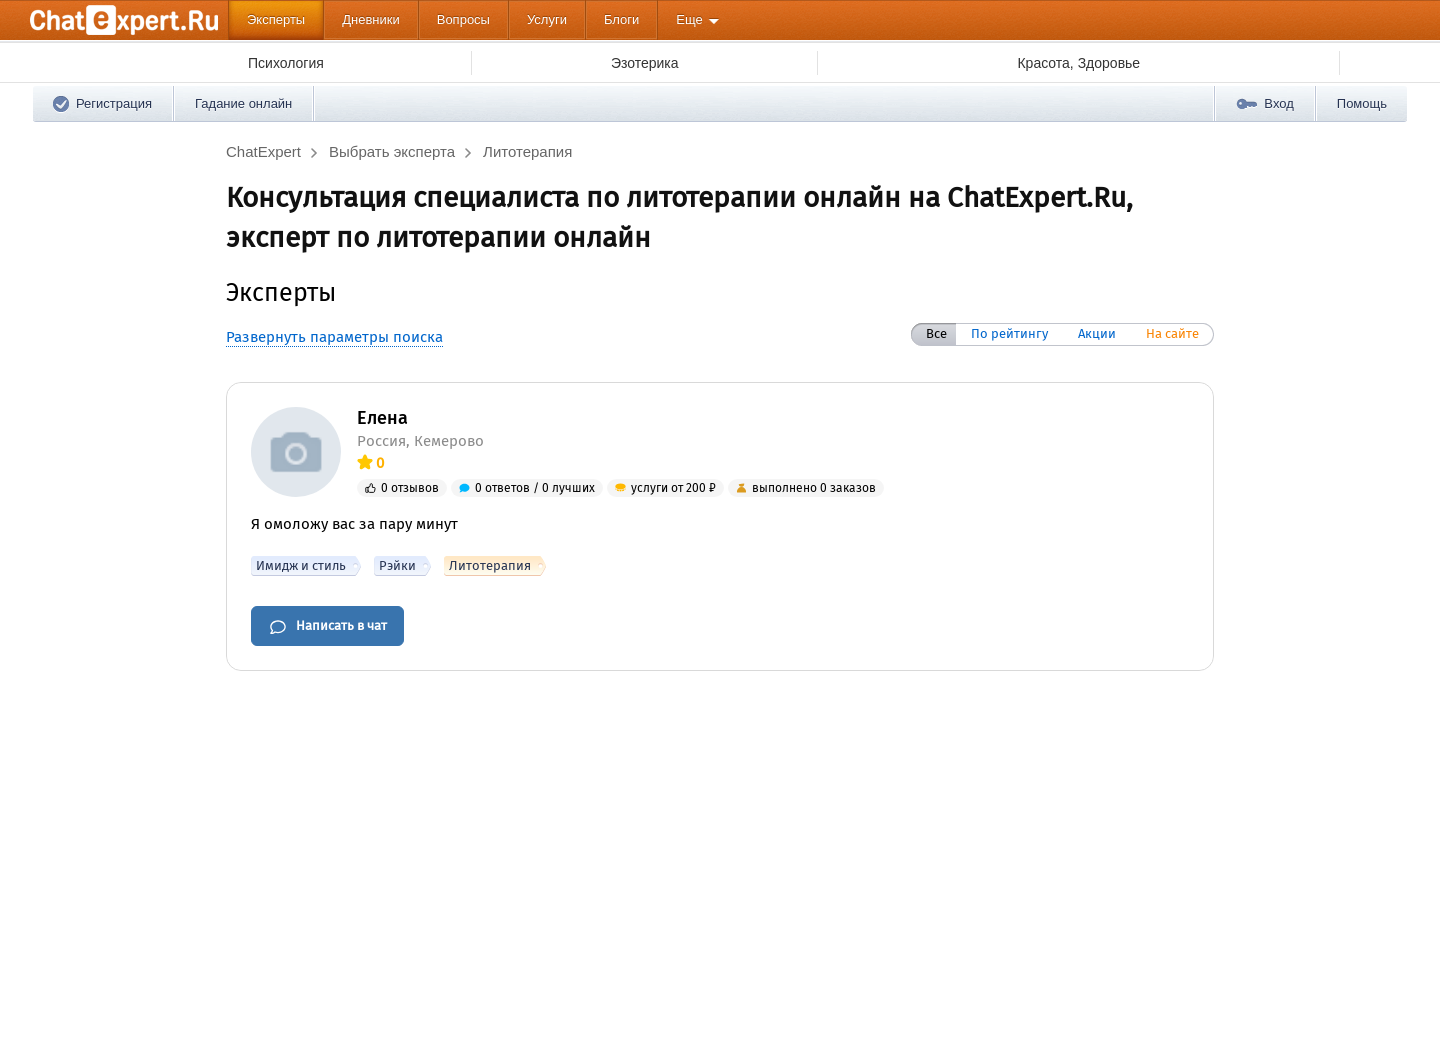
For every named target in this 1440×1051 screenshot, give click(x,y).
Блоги (621, 19)
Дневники (371, 19)
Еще (689, 19)
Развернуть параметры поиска (334, 337)
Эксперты (276, 19)
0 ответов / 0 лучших (535, 488)
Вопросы (463, 19)
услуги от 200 (673, 488)
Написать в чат (327, 627)
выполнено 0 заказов (814, 488)
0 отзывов (410, 488)
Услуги (547, 19)
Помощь (1362, 103)
